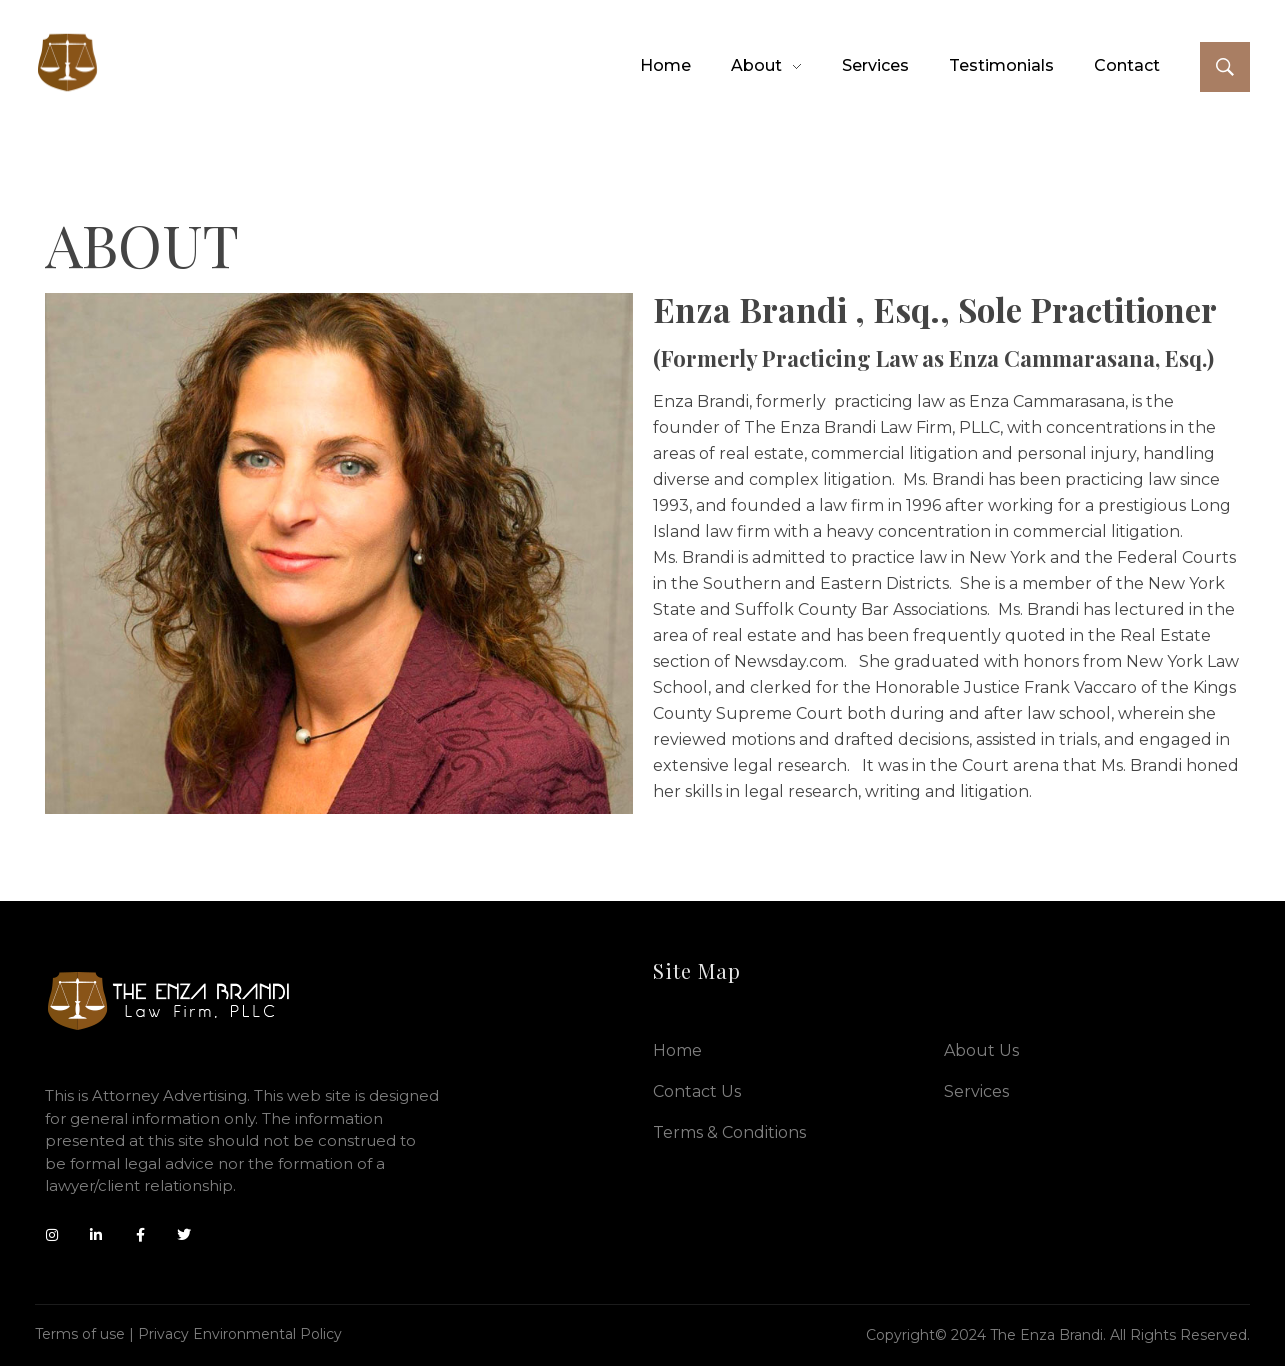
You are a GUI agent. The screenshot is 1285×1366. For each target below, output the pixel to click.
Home (677, 1050)
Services (976, 1091)
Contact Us (697, 1091)
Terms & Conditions (729, 1132)
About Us (981, 1050)
